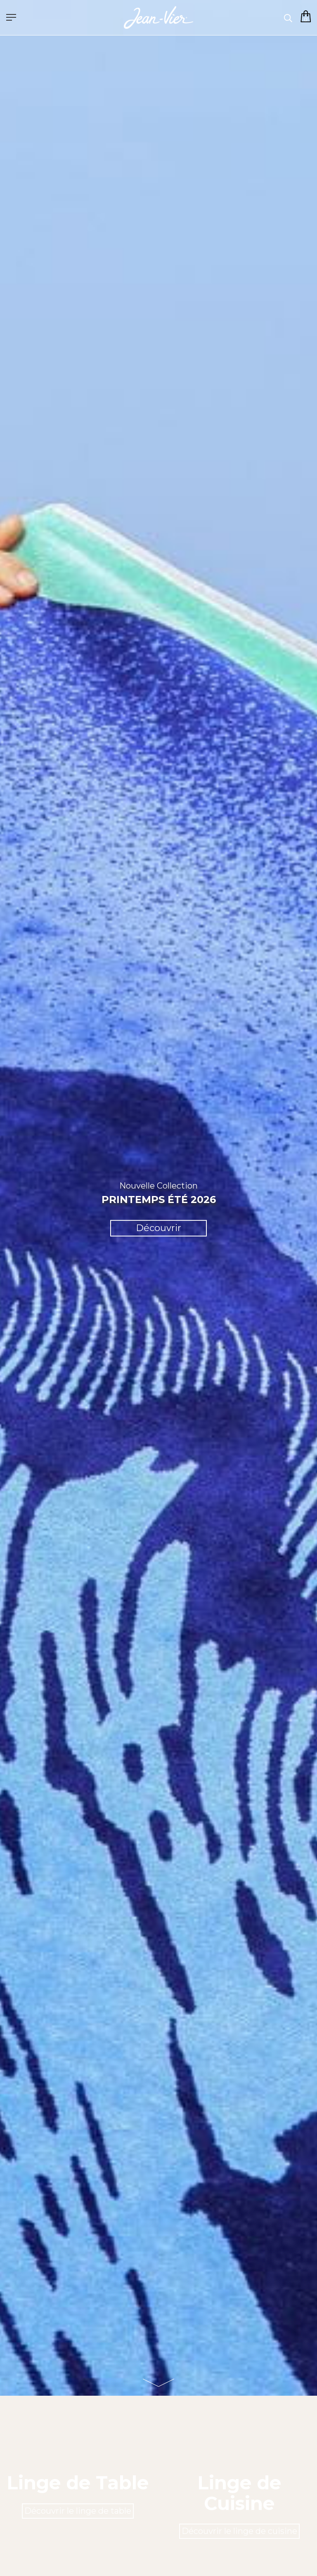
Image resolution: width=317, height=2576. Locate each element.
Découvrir (158, 1228)
